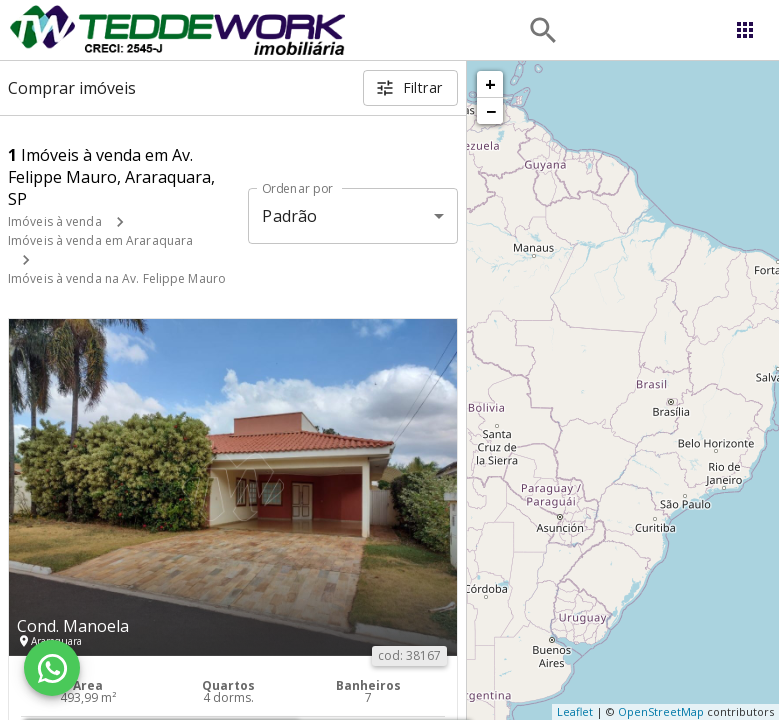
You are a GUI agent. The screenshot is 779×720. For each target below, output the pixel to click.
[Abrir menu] (745, 30)
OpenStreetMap (661, 711)
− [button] (491, 111)
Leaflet (575, 711)
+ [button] (490, 84)
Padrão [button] (289, 216)
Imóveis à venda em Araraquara (100, 240)
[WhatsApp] (52, 668)
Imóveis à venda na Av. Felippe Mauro (117, 278)
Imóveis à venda (55, 221)
